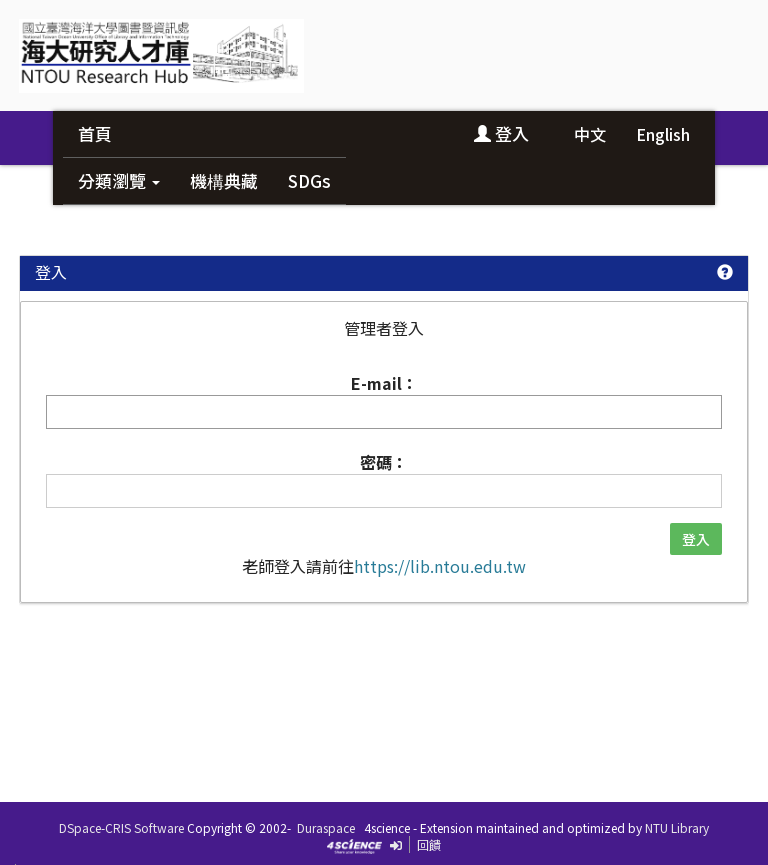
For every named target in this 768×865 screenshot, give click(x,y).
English (663, 134)
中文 (590, 134)
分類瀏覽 (119, 180)
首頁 (95, 133)
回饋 (429, 844)
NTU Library (677, 827)
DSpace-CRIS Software (121, 827)
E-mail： (384, 383)
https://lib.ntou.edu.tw (440, 566)
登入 (501, 133)
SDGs (309, 180)
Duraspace (326, 827)
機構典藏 (224, 180)
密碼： (384, 462)
